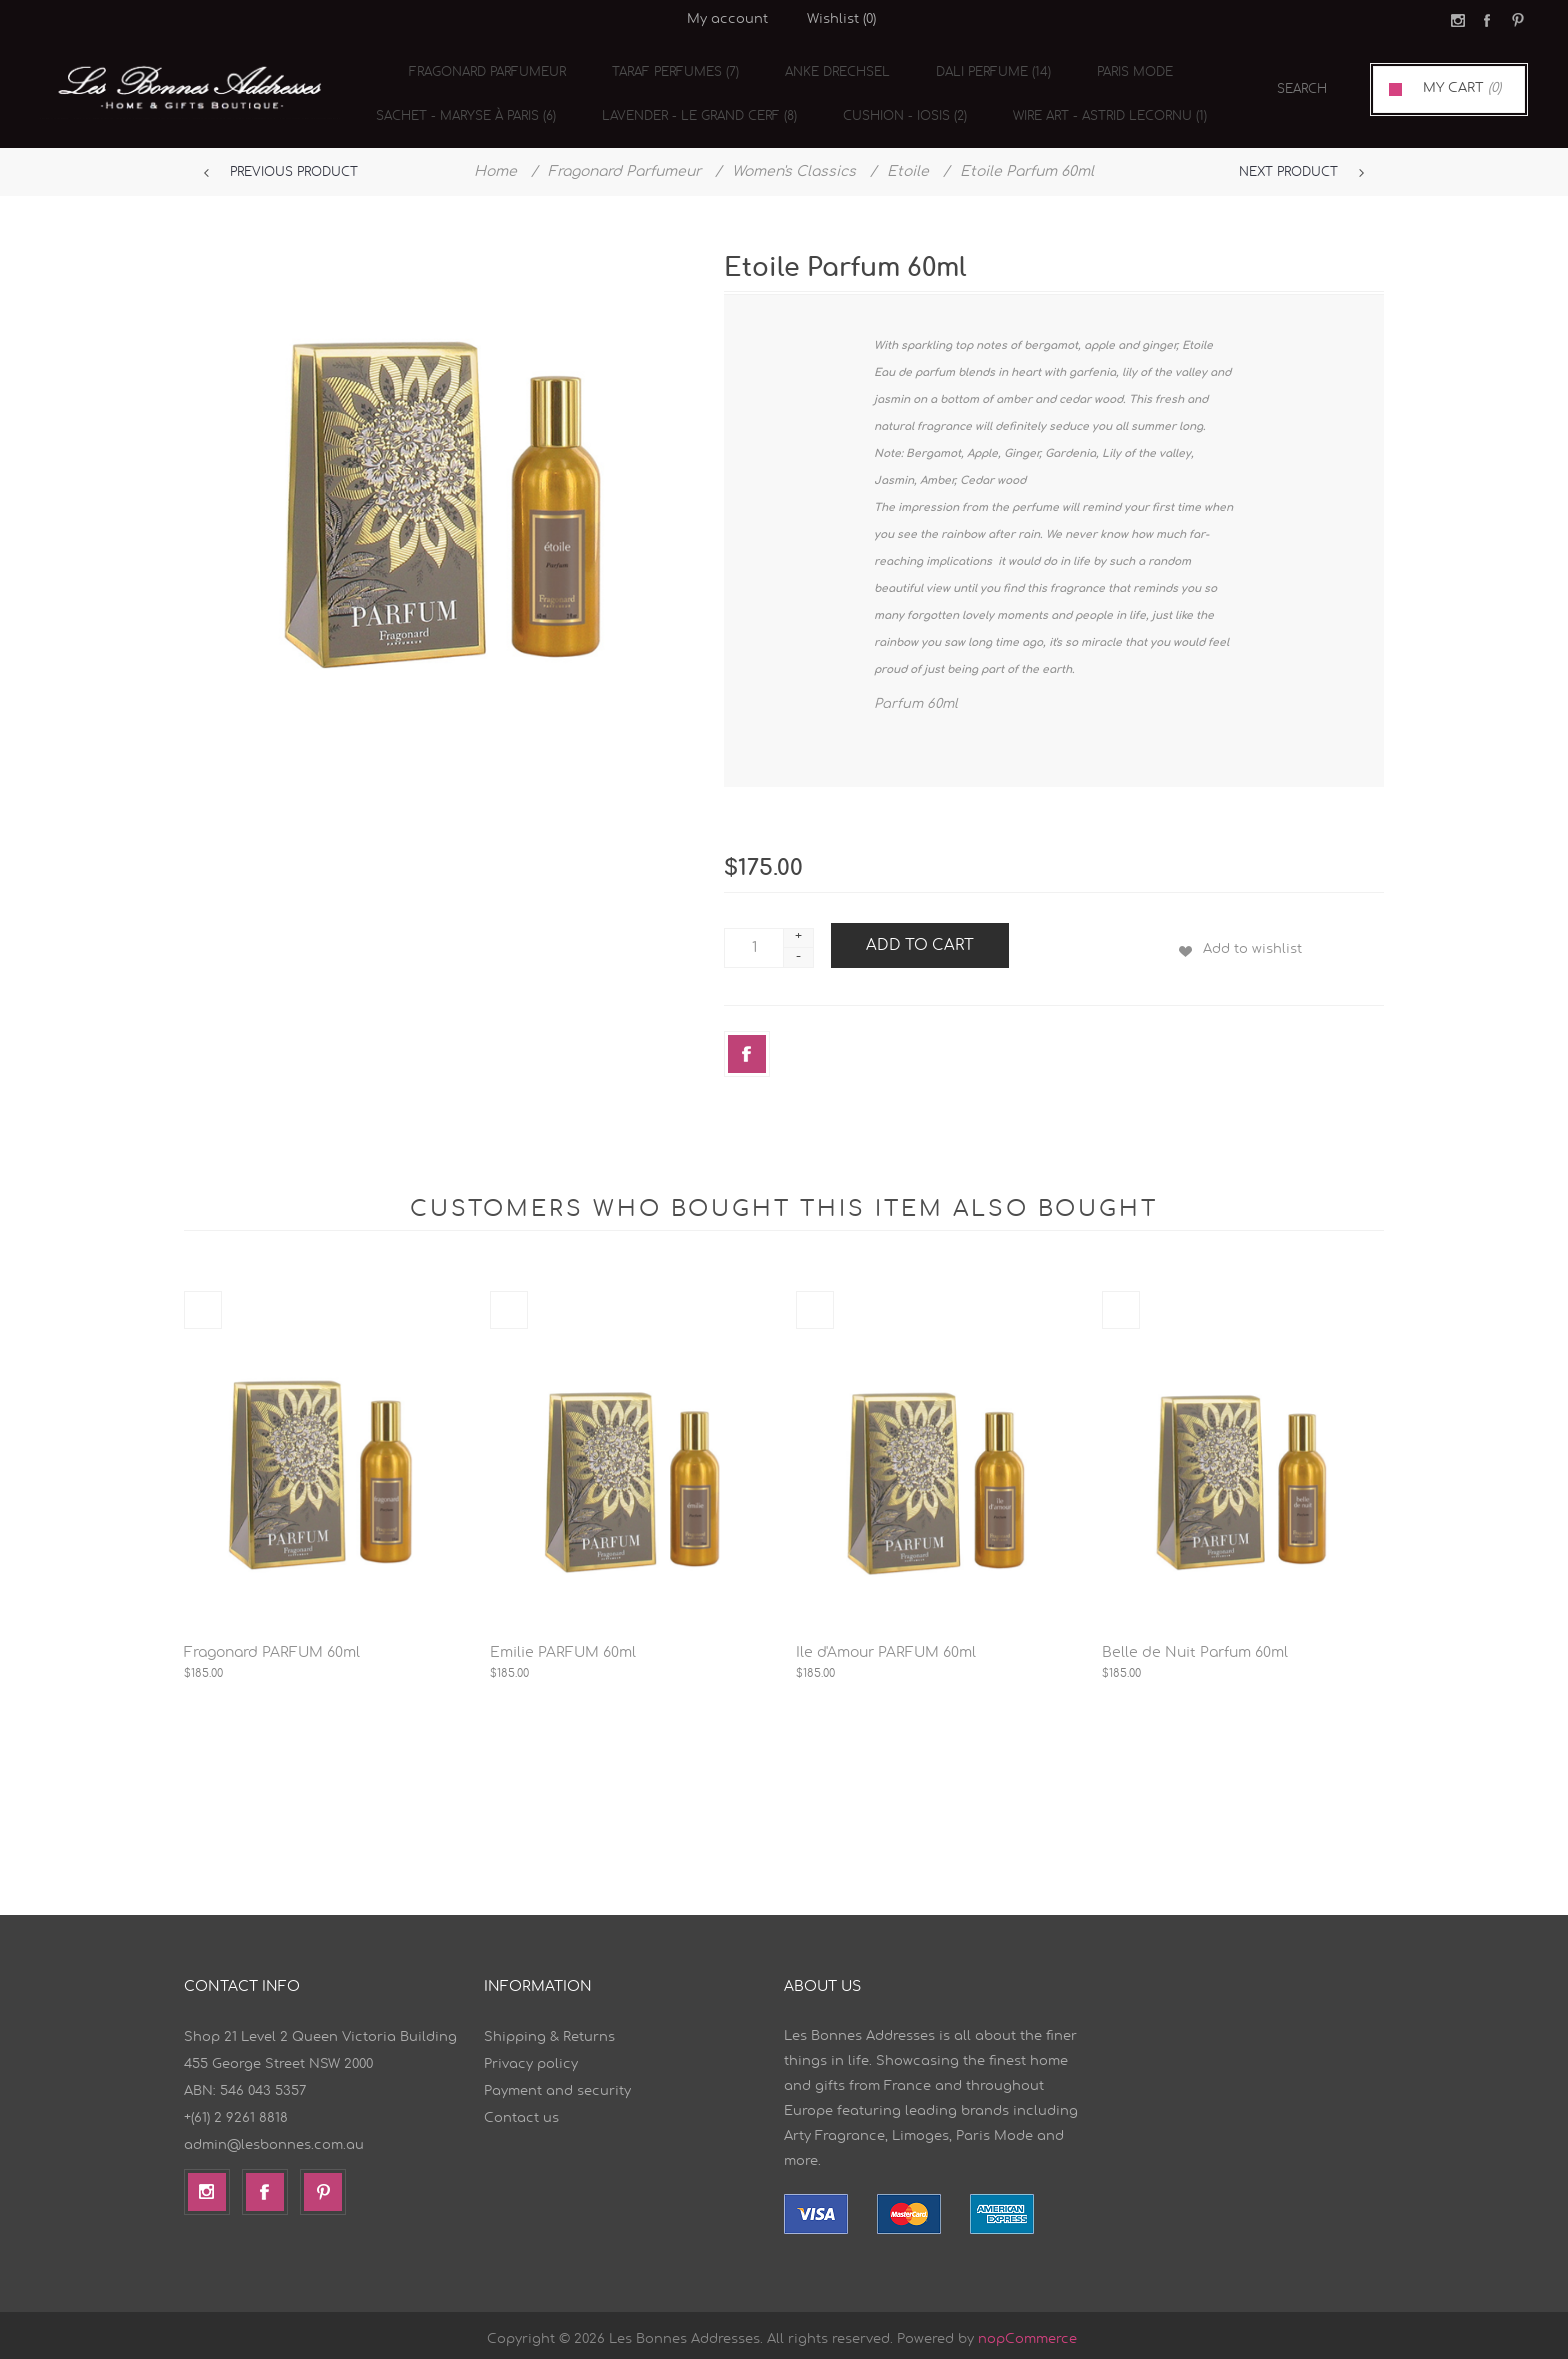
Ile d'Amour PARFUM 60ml (886, 1645)
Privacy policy (531, 2056)
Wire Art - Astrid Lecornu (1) (1094, 106)
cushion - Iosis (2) (895, 106)
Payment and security (557, 2083)
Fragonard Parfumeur (492, 74)
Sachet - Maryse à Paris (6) (468, 106)
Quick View (203, 1302)
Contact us (521, 2110)
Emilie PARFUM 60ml (563, 1645)
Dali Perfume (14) (980, 74)
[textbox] (1279, 89)
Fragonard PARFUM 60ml (272, 1645)
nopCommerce (1027, 2331)
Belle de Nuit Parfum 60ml (1195, 1645)
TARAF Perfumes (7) (674, 74)
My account (727, 19)
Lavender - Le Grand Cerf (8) (695, 106)
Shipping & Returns (549, 2029)
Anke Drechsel (830, 74)
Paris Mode (1116, 74)
